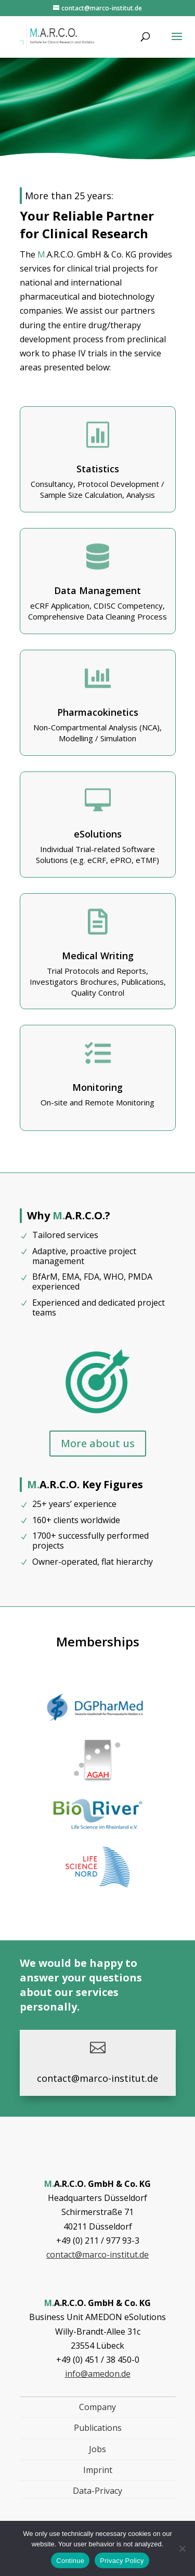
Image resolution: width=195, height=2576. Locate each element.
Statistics (97, 468)
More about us (98, 1443)
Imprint (97, 2470)
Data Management (97, 590)
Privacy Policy (122, 2561)
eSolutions (98, 834)
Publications (98, 2427)
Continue (70, 2561)
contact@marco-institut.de (97, 2254)
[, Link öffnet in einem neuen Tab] (98, 1726)
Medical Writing (98, 955)
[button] (176, 43)
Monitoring (97, 1087)
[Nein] (182, 2548)
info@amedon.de (98, 2373)
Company (97, 2407)
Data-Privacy (97, 2490)
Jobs (97, 2449)
